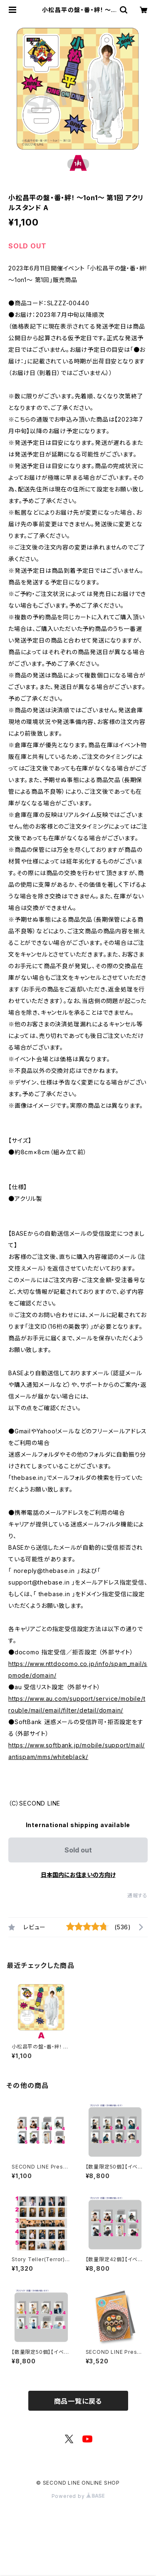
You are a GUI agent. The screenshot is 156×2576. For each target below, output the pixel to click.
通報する (137, 1895)
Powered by (78, 2496)
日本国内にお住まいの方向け (78, 1874)
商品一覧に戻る (78, 2401)
